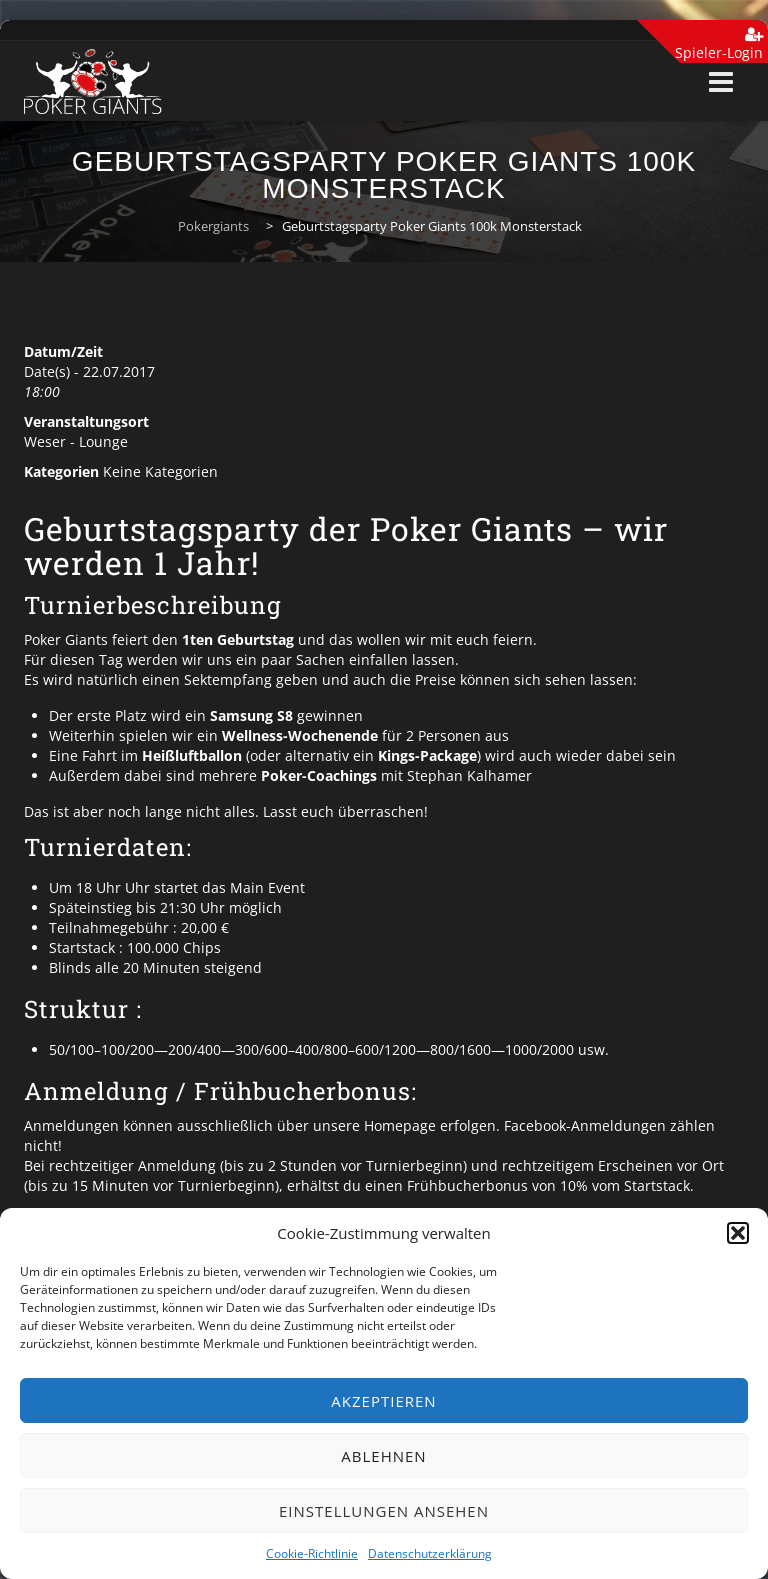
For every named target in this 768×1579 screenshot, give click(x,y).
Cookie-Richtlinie (312, 1553)
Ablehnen (383, 1456)
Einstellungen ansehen (384, 1511)
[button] (738, 1233)
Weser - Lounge (76, 441)
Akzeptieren (383, 1401)
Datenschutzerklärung (430, 1553)
